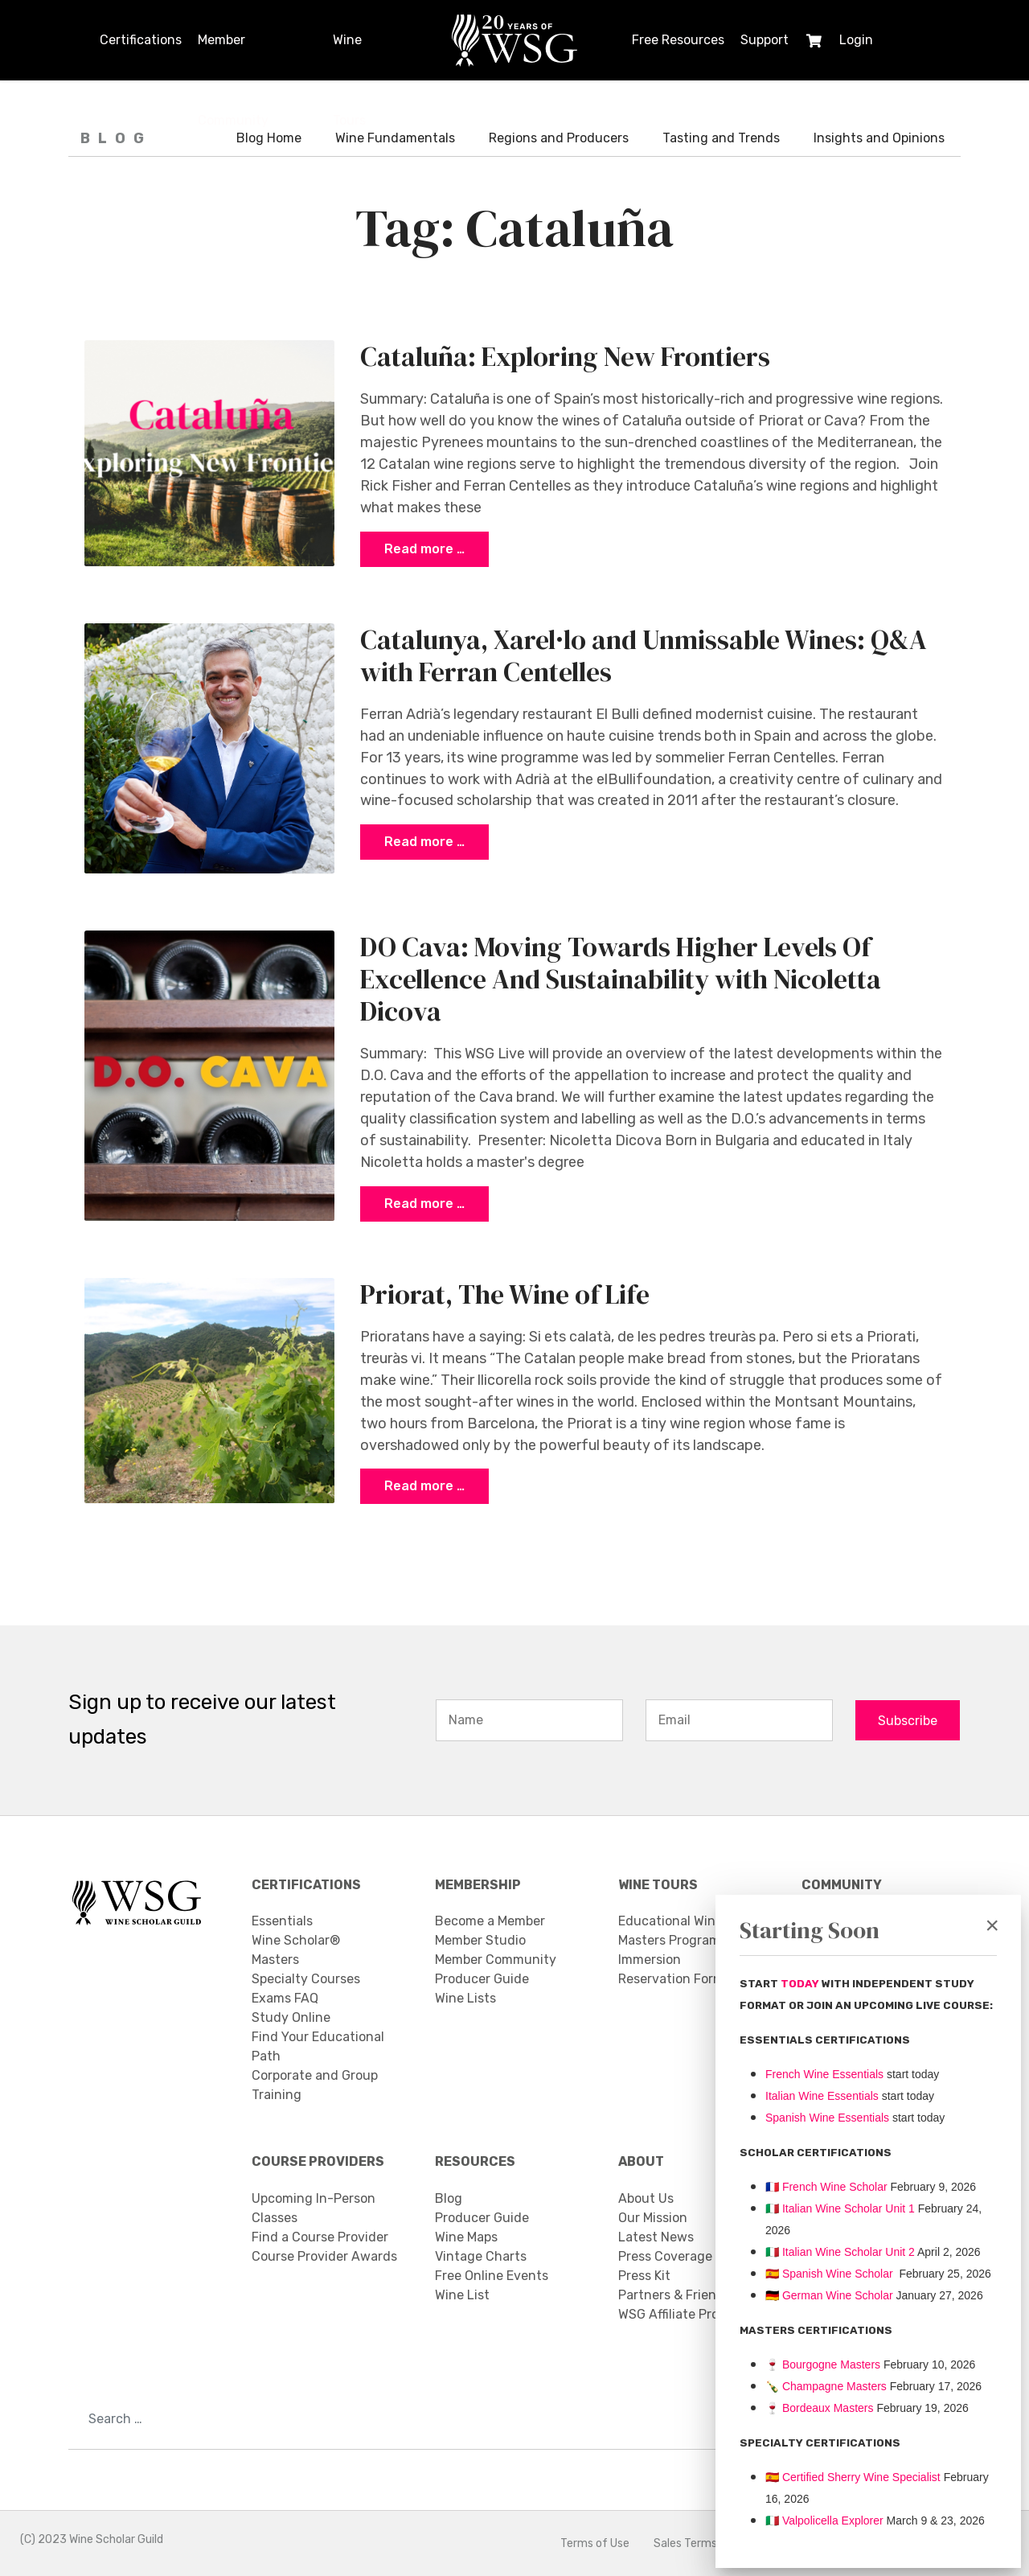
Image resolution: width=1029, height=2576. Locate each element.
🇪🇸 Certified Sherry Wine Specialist (853, 2477)
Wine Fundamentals (395, 138)
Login (856, 39)
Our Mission (652, 2217)
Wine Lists (465, 1999)
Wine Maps (466, 2237)
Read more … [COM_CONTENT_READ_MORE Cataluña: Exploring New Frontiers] (424, 549)
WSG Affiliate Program (684, 2314)
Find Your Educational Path (318, 2047)
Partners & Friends (674, 2295)
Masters (275, 1960)
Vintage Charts (481, 2256)
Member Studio (480, 1941)
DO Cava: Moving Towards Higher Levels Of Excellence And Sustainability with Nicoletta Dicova (620, 978)
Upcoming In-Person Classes (313, 2208)
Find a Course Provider (320, 2237)
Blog (448, 2198)
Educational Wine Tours (688, 1921)
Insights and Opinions (879, 138)
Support (764, 39)
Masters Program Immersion (669, 1950)
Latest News (656, 2237)
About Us (646, 2198)
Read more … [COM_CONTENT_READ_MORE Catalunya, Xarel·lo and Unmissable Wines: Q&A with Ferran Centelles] (424, 842)
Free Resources (678, 39)
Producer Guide (482, 1979)
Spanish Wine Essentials (827, 2117)
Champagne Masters (834, 2386)
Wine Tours (349, 56)
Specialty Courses (306, 1979)
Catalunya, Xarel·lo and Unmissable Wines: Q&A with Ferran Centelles (643, 655)
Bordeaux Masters (819, 2407)
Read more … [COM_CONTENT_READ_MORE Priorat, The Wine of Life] (424, 1486)
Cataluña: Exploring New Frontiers (565, 356)
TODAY (801, 1984)
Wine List (462, 2295)
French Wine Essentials (824, 2074)
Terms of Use (594, 2543)
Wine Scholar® (296, 1941)
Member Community (233, 56)
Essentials (282, 1921)
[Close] (992, 1925)
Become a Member (490, 1921)
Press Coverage (665, 2256)
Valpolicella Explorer (824, 2520)
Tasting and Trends (721, 138)
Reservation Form (671, 1979)
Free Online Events (491, 2275)
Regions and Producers (559, 138)
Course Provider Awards (324, 2256)
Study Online (291, 2018)
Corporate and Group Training (315, 2086)
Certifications (141, 39)
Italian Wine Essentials (822, 2095)
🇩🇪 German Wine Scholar (829, 2295)
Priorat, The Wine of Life (505, 1294)
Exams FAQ (285, 1999)
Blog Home (268, 138)
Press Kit (644, 2275)
